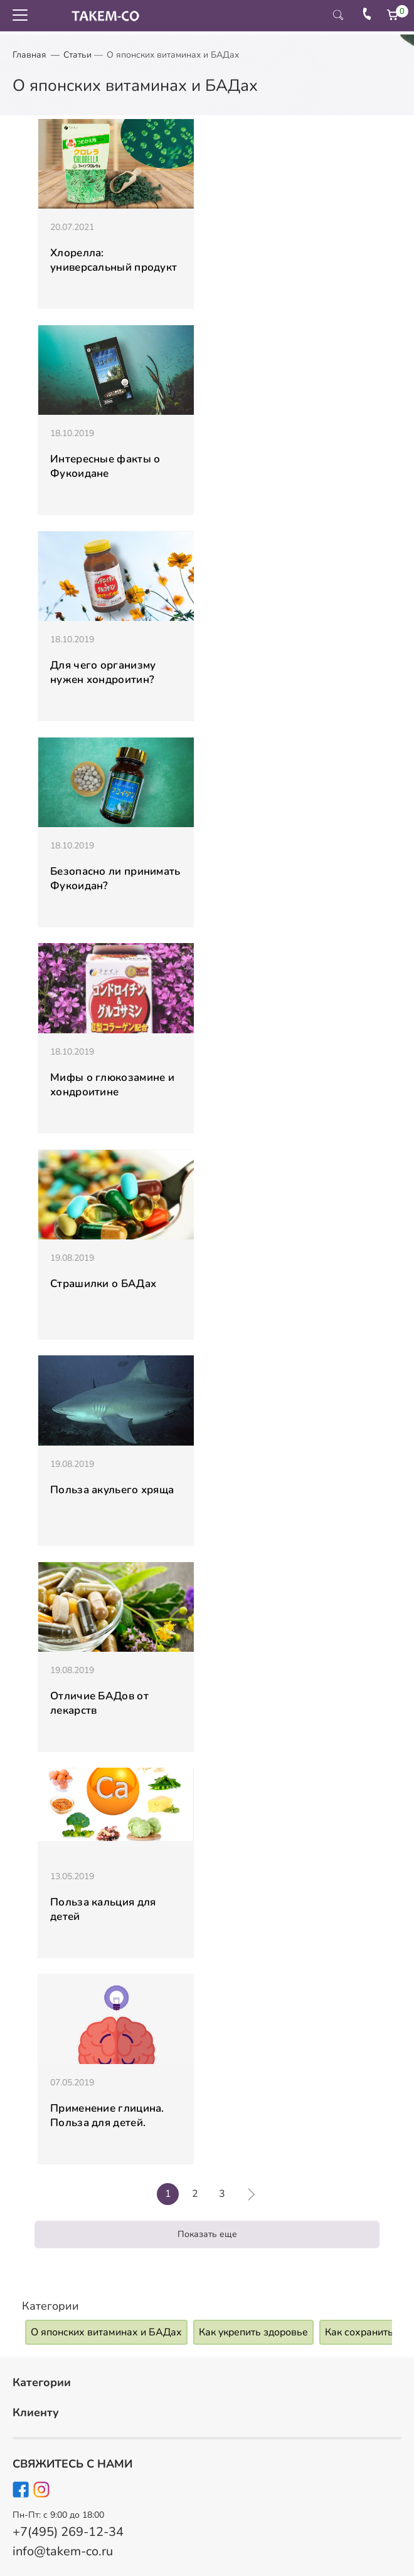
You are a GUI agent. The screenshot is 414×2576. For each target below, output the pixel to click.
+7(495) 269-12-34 (68, 2531)
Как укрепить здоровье (253, 2332)
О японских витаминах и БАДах (106, 2332)
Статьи (77, 55)
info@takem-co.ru (63, 2551)
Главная (29, 55)
